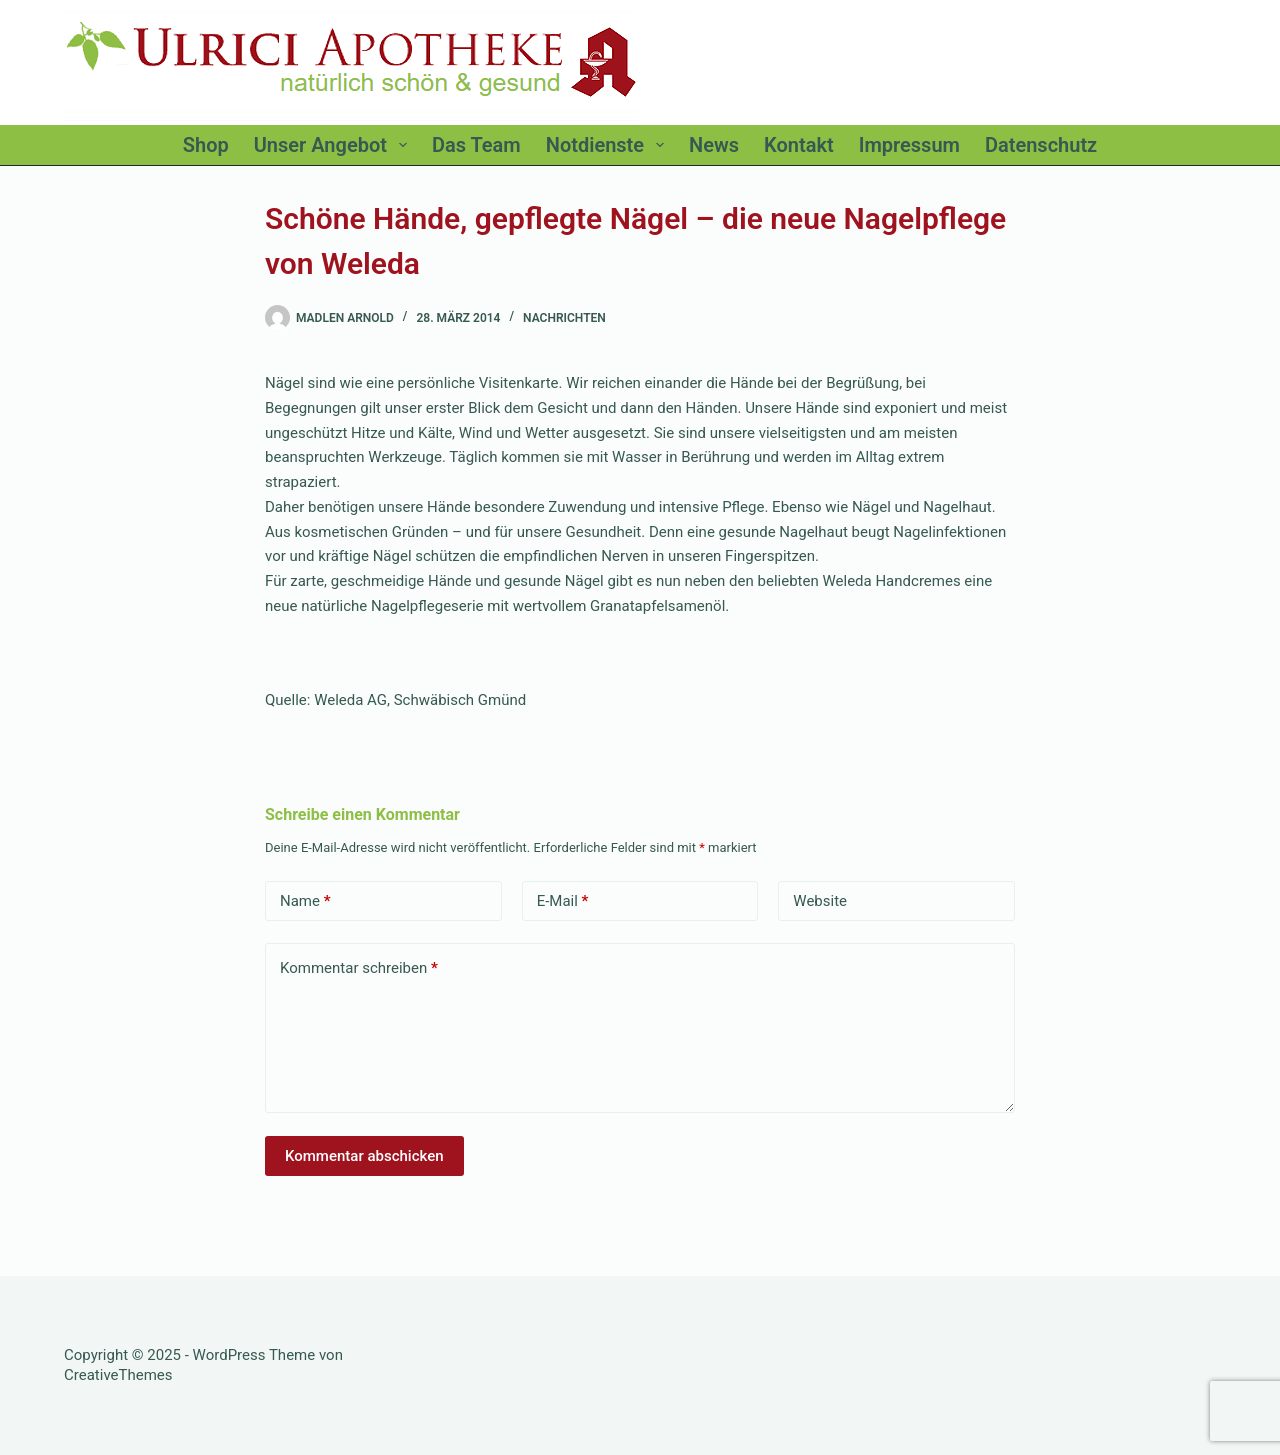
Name (305, 901)
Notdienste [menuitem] (609, 145)
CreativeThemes (118, 1375)
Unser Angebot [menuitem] (334, 145)
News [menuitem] (714, 145)
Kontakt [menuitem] (799, 145)
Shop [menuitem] (206, 145)
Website (820, 901)
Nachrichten (564, 318)
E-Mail (563, 901)
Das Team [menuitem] (476, 145)
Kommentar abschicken (364, 1156)
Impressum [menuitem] (909, 145)
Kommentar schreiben (359, 968)
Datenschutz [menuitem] (1041, 145)
